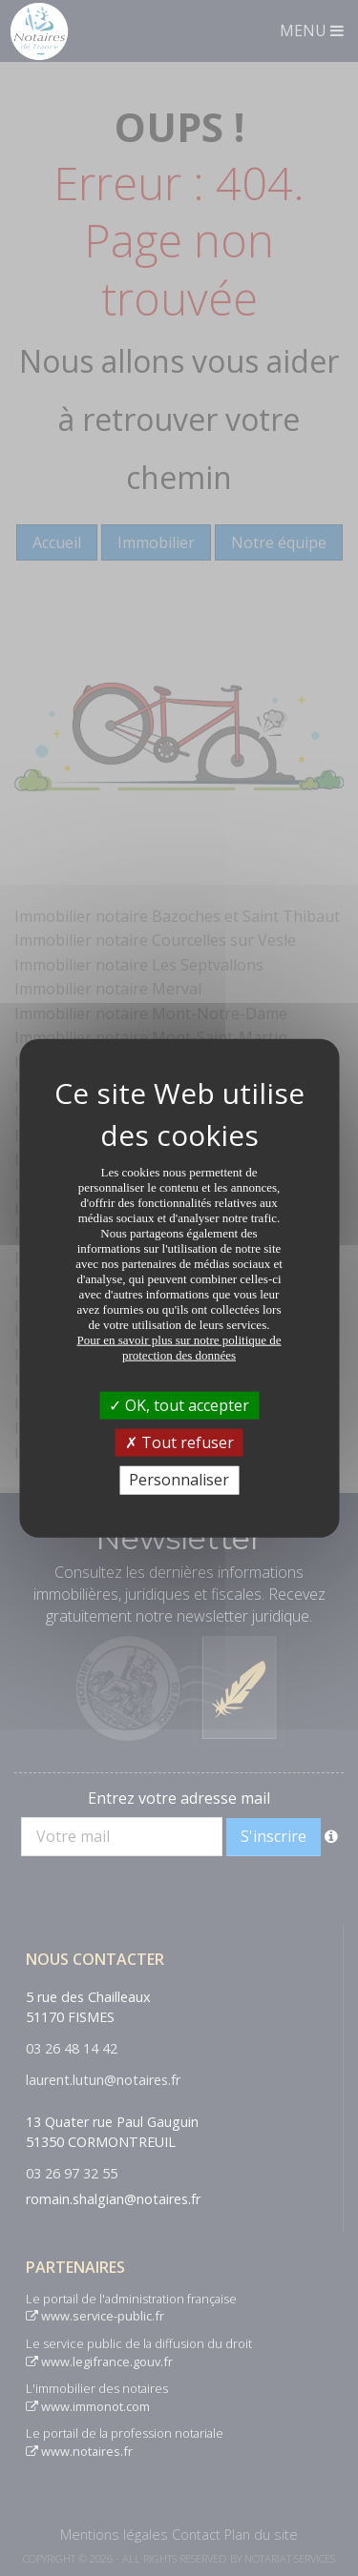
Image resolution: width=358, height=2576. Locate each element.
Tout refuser (179, 1442)
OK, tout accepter (179, 1405)
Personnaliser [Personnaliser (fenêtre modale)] (179, 1479)
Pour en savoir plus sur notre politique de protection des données (178, 1347)
